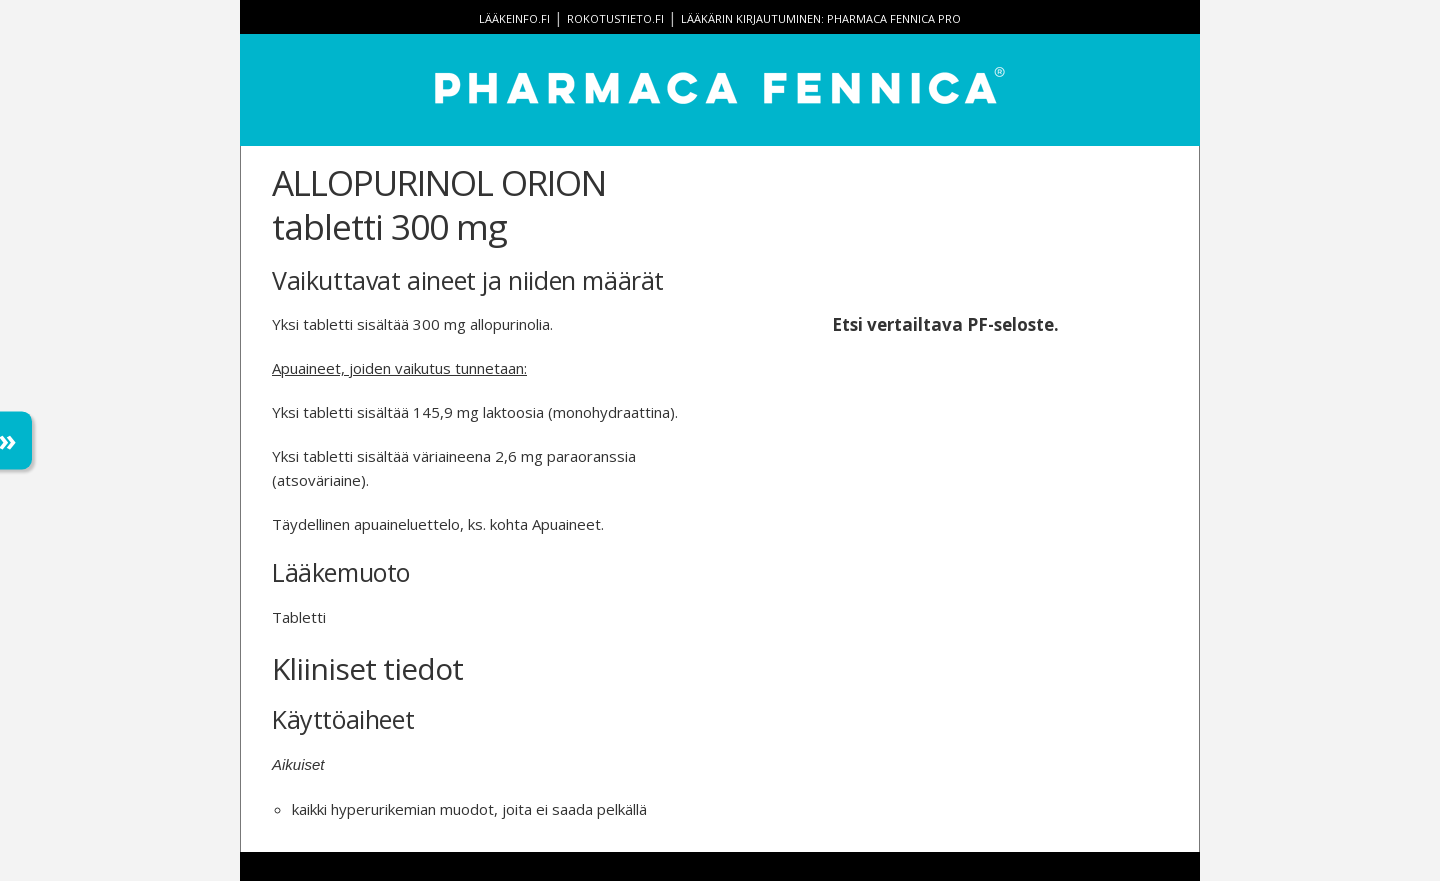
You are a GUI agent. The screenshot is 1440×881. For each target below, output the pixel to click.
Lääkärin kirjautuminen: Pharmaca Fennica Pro (821, 18)
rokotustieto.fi (615, 18)
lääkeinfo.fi (514, 18)
